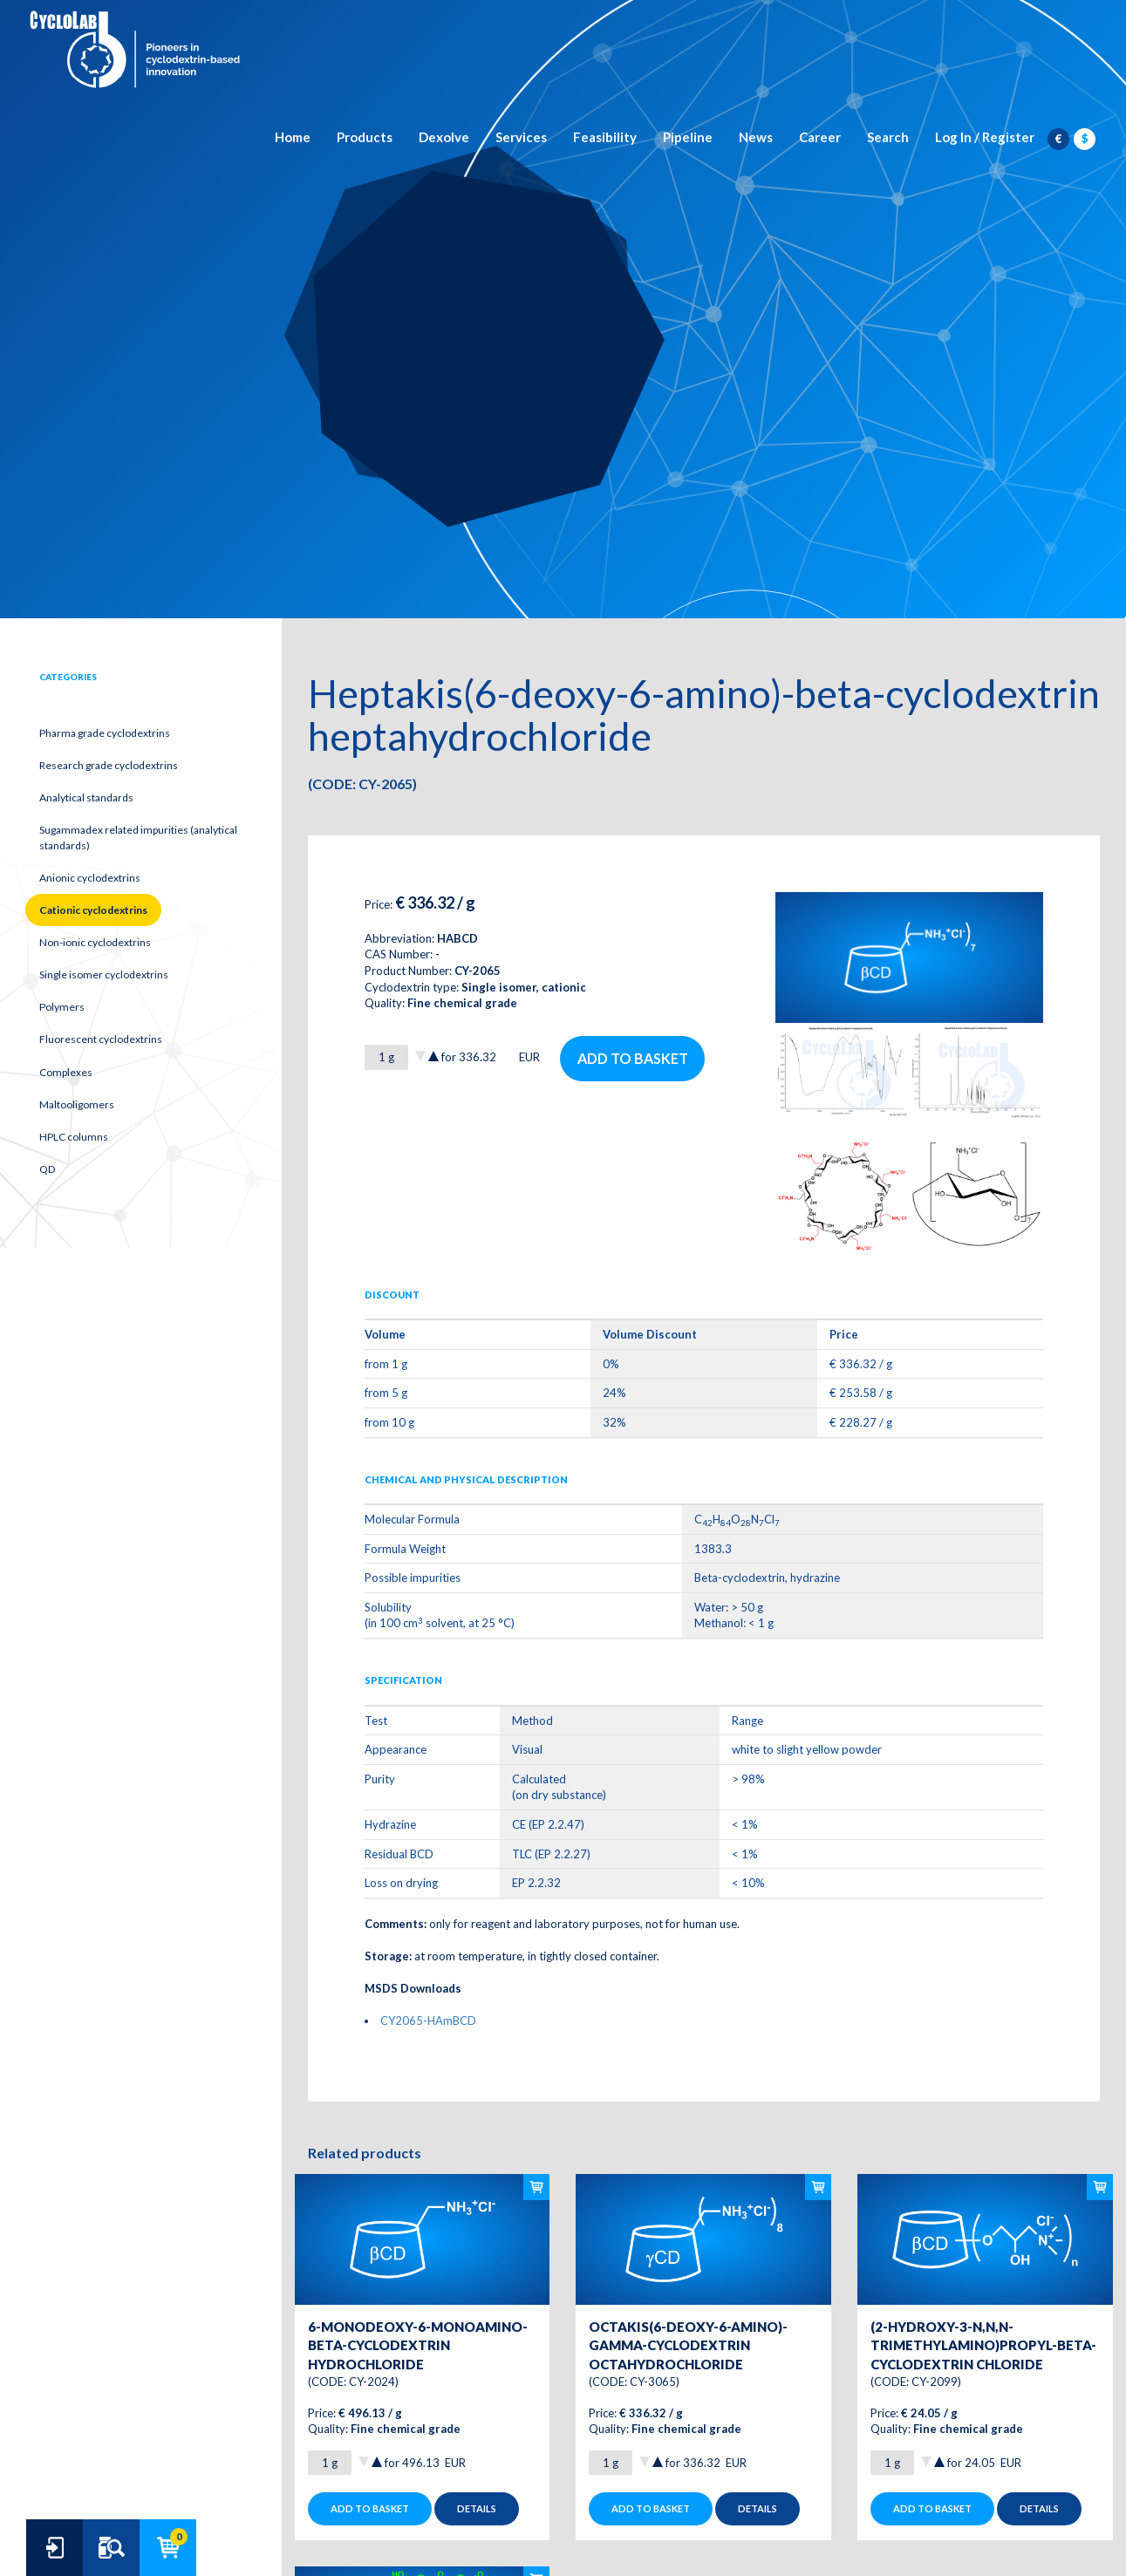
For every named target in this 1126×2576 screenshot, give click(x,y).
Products (364, 137)
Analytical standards (86, 797)
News (756, 137)
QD (47, 1169)
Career (820, 137)
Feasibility (605, 137)
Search (888, 137)
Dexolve (444, 137)
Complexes (65, 1072)
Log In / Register (984, 137)
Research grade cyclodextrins (108, 765)
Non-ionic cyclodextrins (95, 942)
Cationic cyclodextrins (93, 910)
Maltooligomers (76, 1104)
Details (476, 2508)
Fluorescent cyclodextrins (100, 1039)
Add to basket (632, 1058)
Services (521, 137)
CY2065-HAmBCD (428, 2020)
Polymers (62, 1006)
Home (293, 137)
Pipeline (688, 137)
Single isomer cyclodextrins (103, 974)
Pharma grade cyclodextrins (104, 732)
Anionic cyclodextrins (89, 877)
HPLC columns (73, 1136)
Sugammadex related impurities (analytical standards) (138, 837)
